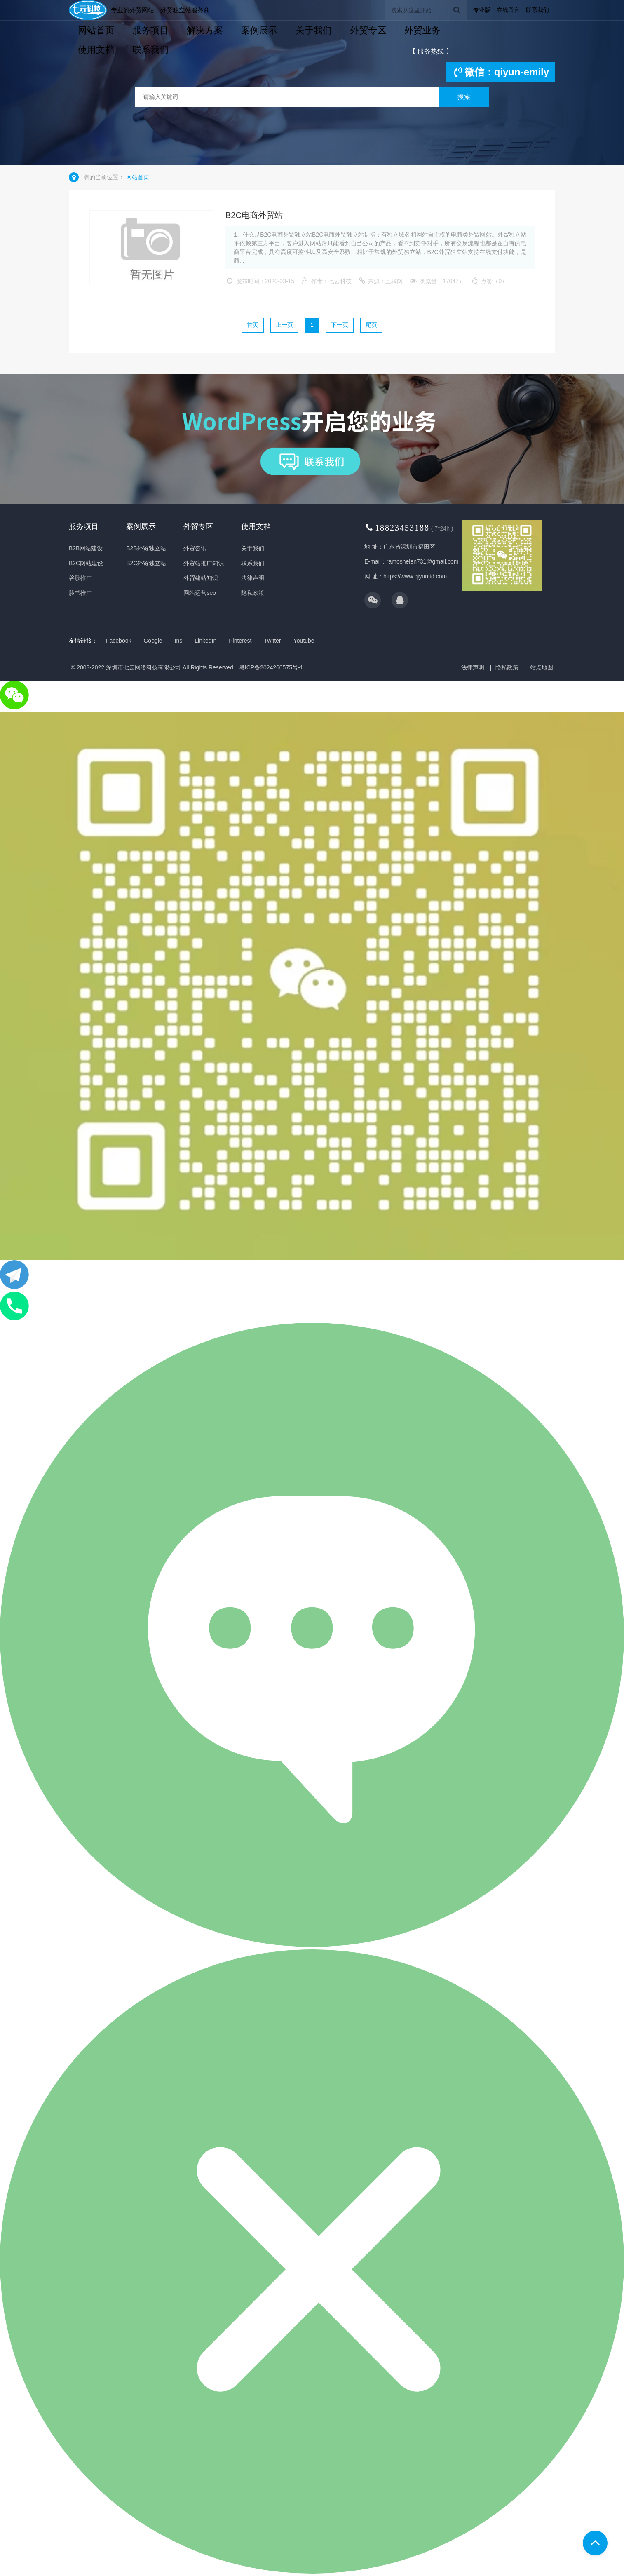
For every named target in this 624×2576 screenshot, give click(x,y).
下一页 (339, 325)
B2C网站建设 (86, 563)
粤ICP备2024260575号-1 (271, 667)
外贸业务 (422, 30)
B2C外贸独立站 (146, 563)
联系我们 (537, 10)
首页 (252, 325)
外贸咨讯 (194, 548)
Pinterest (240, 640)
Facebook (118, 640)
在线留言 (508, 10)
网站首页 (96, 30)
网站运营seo (199, 592)
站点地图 (541, 667)
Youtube (303, 640)
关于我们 (314, 30)
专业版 (481, 10)
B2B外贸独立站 (146, 548)
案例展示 (259, 30)
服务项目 (150, 30)
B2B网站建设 (86, 548)
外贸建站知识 (200, 578)
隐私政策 (252, 592)
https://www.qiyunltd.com (415, 576)
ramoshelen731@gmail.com (423, 561)
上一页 (284, 325)
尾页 (371, 325)
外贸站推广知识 (203, 563)
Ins (179, 640)
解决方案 (205, 30)
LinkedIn (205, 640)
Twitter (272, 640)
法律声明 (252, 578)
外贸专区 (368, 30)
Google (152, 640)
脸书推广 (80, 592)
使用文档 (96, 50)
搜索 (464, 96)
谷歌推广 (80, 578)
